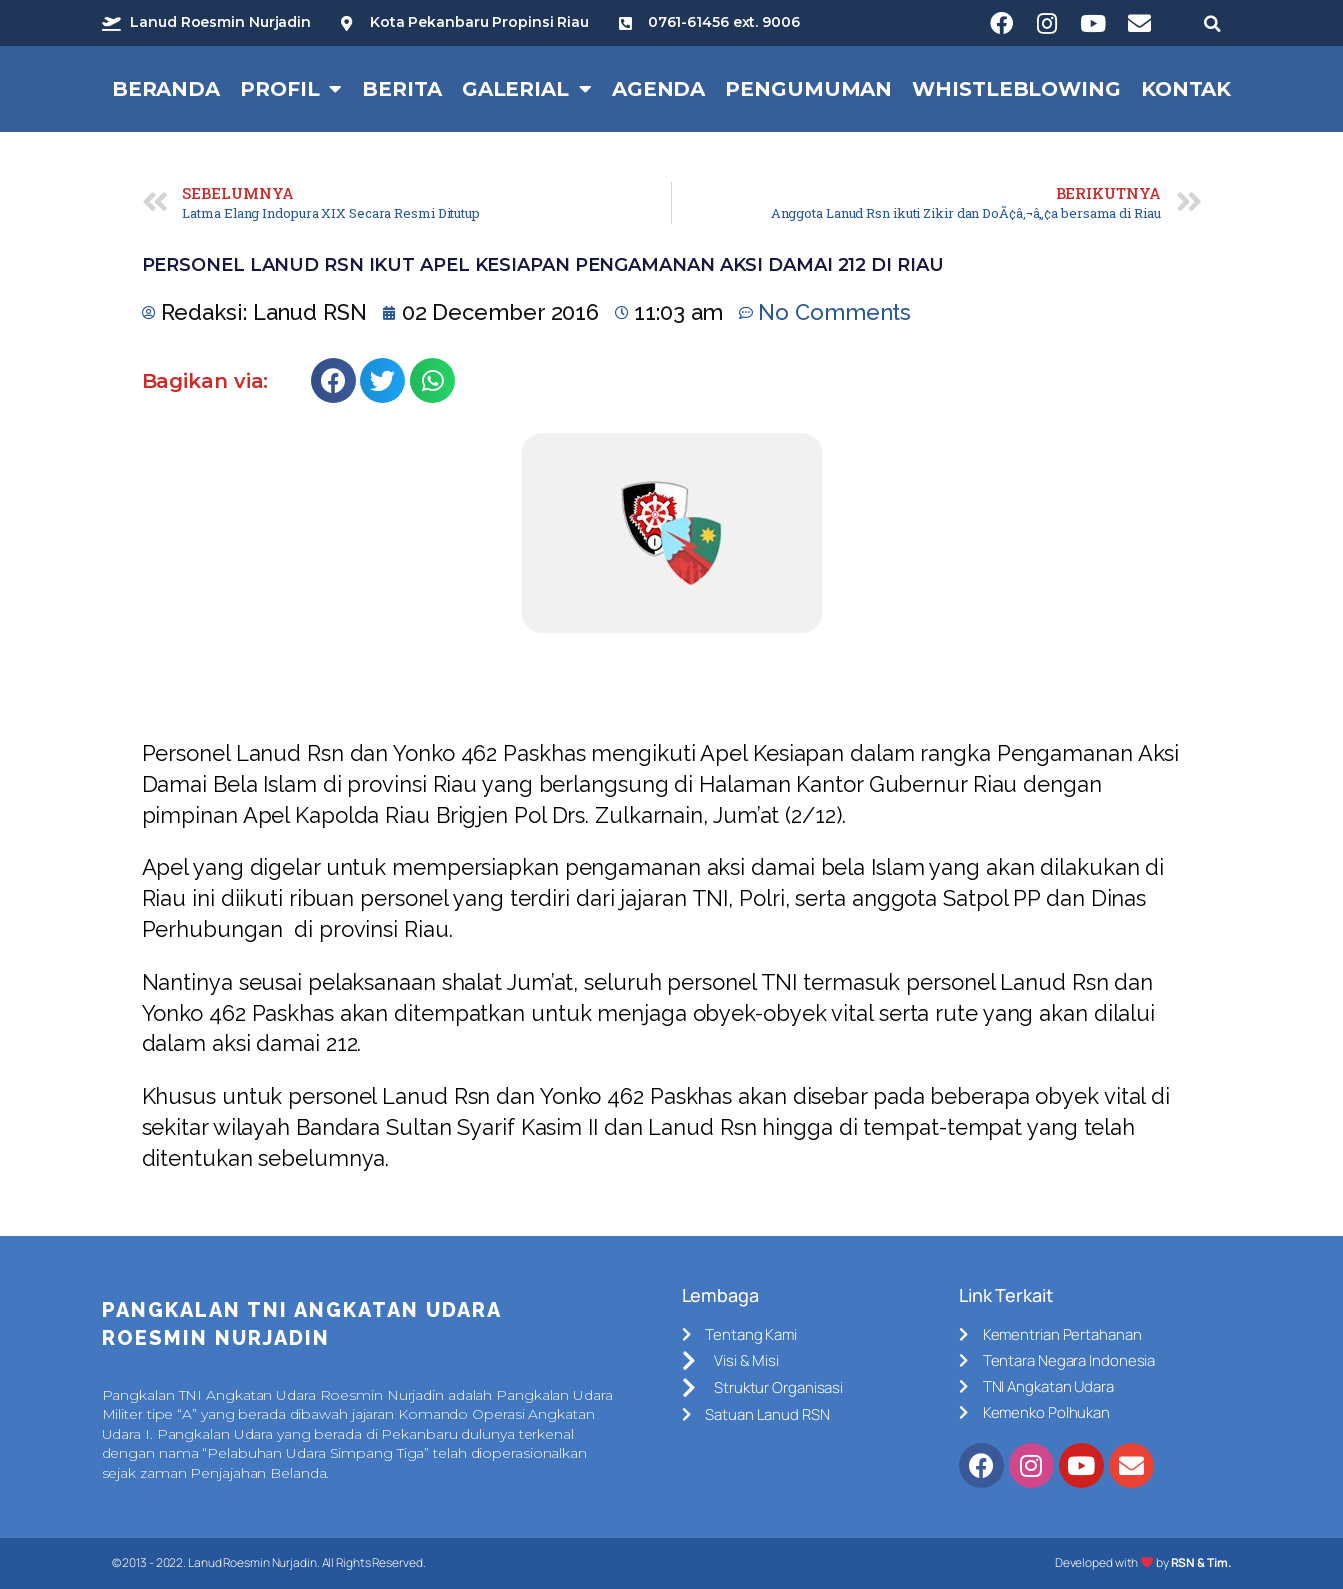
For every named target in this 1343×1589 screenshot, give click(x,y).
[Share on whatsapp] (432, 380)
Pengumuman (808, 89)
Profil (291, 89)
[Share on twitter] (382, 380)
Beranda (166, 89)
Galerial (527, 89)
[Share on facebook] (333, 380)
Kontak (1186, 89)
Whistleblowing (1016, 89)
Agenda (658, 89)
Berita (401, 89)
